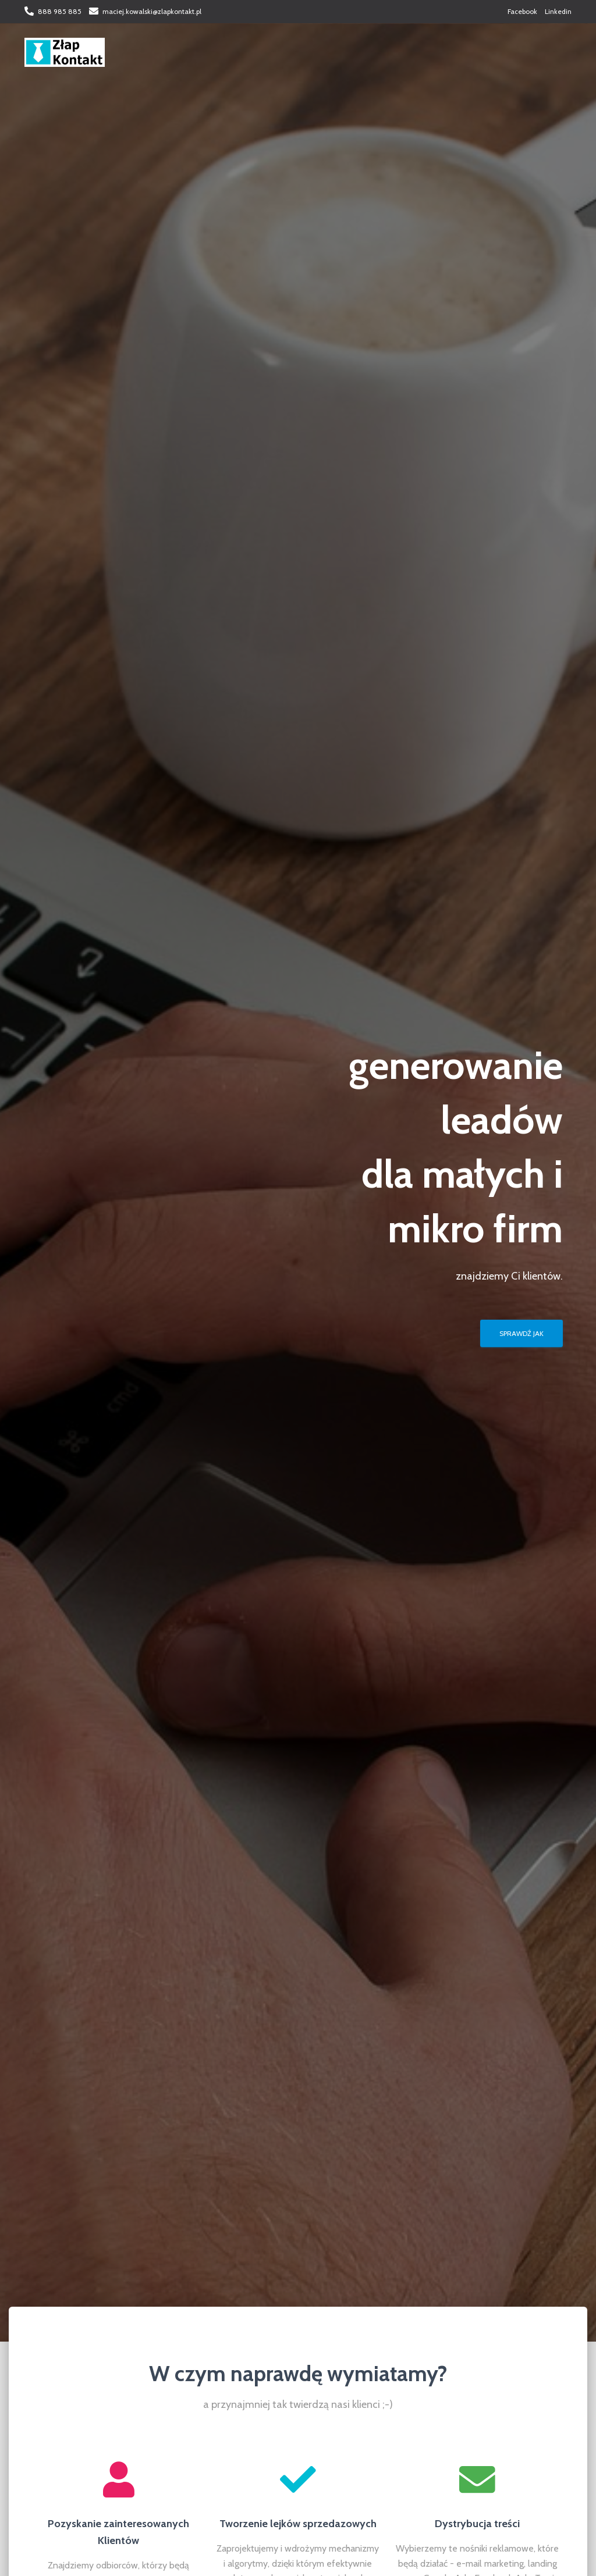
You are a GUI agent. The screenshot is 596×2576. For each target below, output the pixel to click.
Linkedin (558, 11)
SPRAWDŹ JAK (521, 1333)
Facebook (522, 11)
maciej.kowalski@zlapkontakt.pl (151, 11)
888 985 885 (59, 11)
